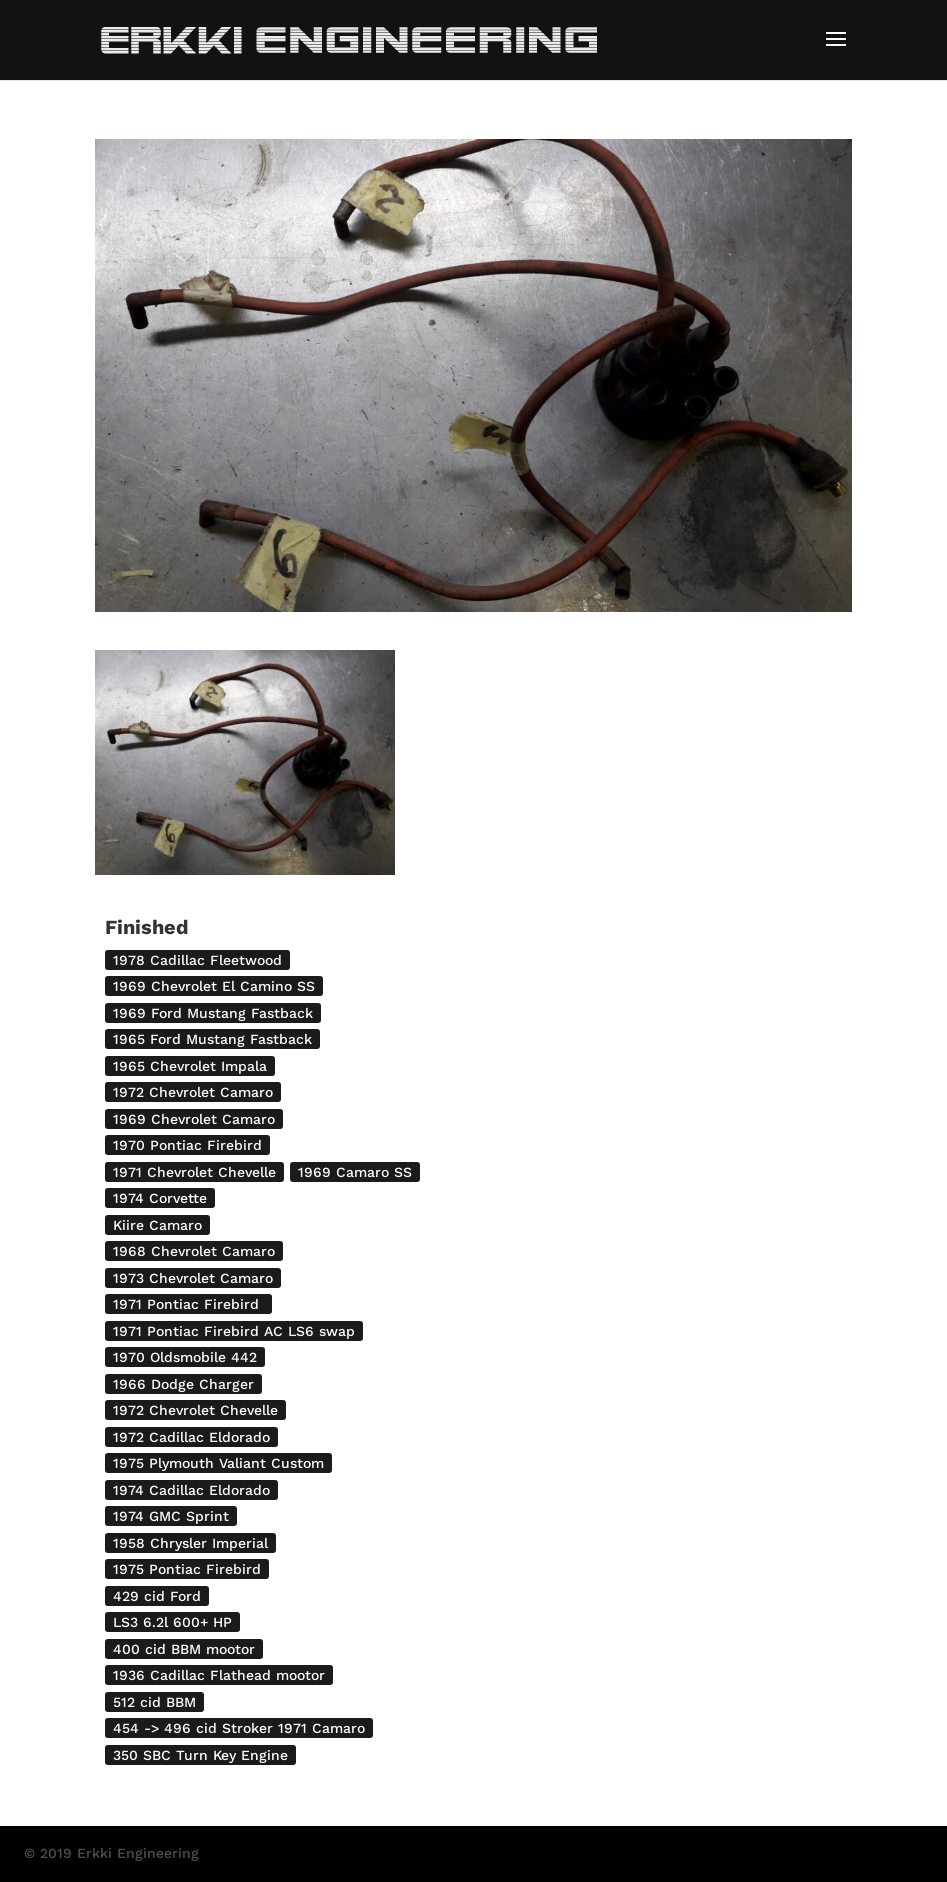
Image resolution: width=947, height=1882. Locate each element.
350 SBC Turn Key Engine (200, 1755)
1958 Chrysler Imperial (190, 1543)
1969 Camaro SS (355, 1172)
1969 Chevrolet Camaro (194, 1119)
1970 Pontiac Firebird (187, 1145)
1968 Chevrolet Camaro (194, 1251)
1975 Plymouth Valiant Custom (218, 1463)
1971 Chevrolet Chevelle (194, 1172)
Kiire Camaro (157, 1225)
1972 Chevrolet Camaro (193, 1092)
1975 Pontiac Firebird (187, 1569)
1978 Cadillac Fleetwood (197, 960)
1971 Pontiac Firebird (188, 1304)
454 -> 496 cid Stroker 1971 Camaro (239, 1728)
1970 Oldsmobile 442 (185, 1357)
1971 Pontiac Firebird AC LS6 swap (234, 1331)
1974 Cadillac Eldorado (191, 1490)
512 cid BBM (154, 1702)
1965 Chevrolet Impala (190, 1066)
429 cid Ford (157, 1596)
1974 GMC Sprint (171, 1516)
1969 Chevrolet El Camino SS (214, 986)
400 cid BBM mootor (184, 1649)
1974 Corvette (160, 1198)
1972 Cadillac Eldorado (191, 1437)
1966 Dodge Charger (183, 1384)
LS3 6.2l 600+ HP (172, 1622)
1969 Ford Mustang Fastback (213, 1013)
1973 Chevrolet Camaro (193, 1278)
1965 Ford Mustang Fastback (212, 1039)
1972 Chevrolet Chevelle (195, 1410)
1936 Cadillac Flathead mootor (219, 1675)
